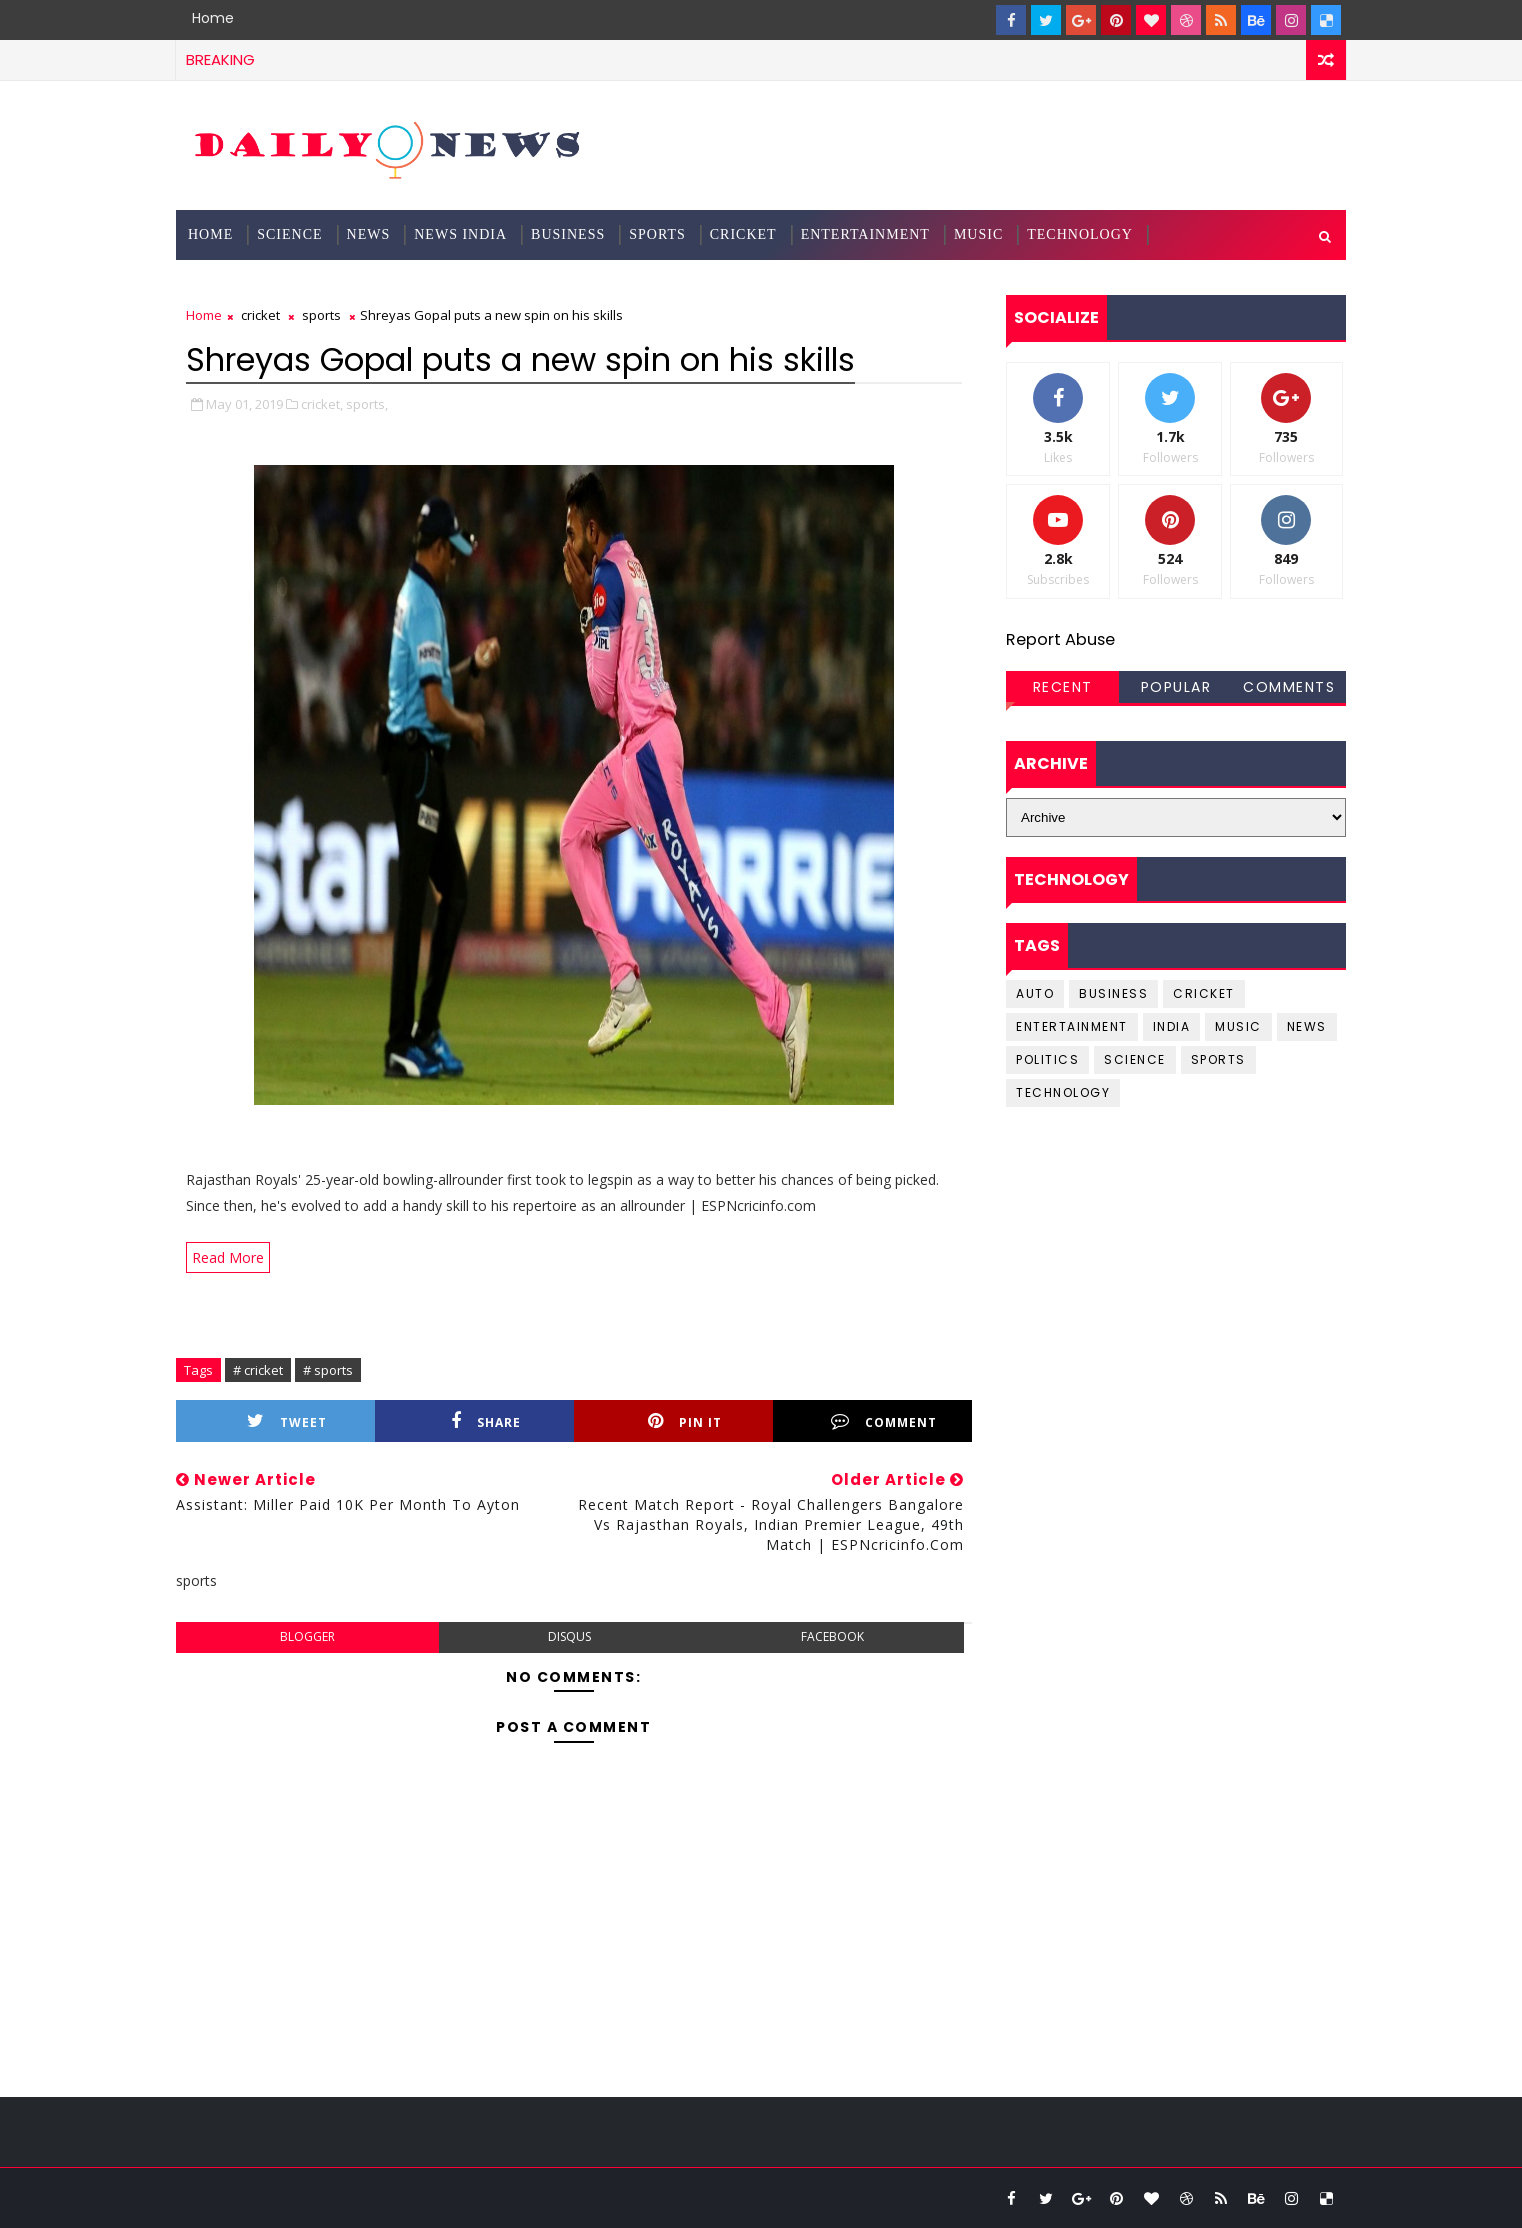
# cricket (258, 1370)
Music (978, 234)
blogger (307, 1636)
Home (213, 18)
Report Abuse (1060, 639)
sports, (367, 404)
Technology (1080, 234)
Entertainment (865, 234)
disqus (569, 1636)
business (1113, 993)
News (369, 234)
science (289, 234)
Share (486, 1421)
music (1238, 1026)
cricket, (322, 404)
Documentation (254, 284)
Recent (1063, 687)
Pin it (685, 1421)
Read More (228, 1257)
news (1307, 1026)
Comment (884, 1421)
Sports (657, 234)
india (1172, 1026)
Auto (1035, 993)
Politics (1047, 1059)
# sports (328, 1370)
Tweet (287, 1421)
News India (460, 234)
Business (568, 234)
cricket (260, 315)
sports (321, 315)
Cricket (743, 234)
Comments (1289, 687)
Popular (1176, 687)
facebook (832, 1636)
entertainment (1072, 1026)
